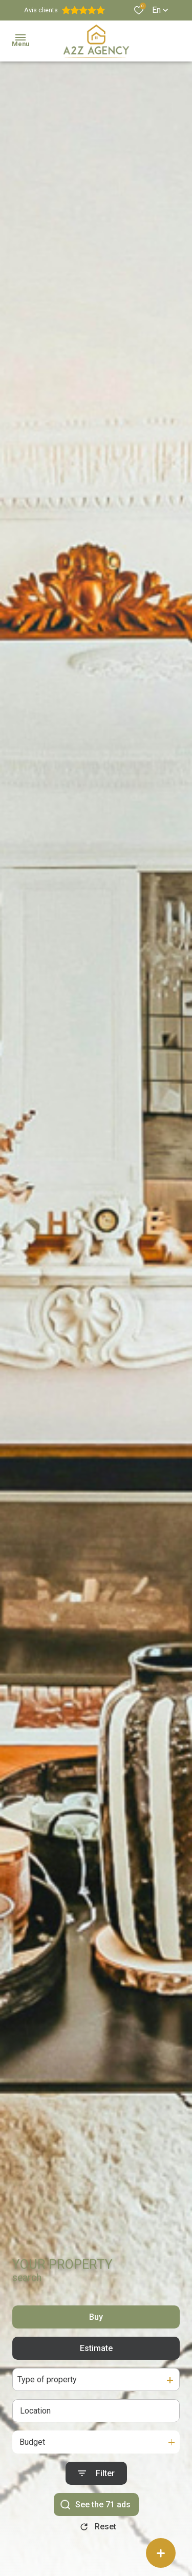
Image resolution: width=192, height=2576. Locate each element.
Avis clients (64, 10)
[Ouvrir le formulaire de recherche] (96, 2484)
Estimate (96, 2359)
